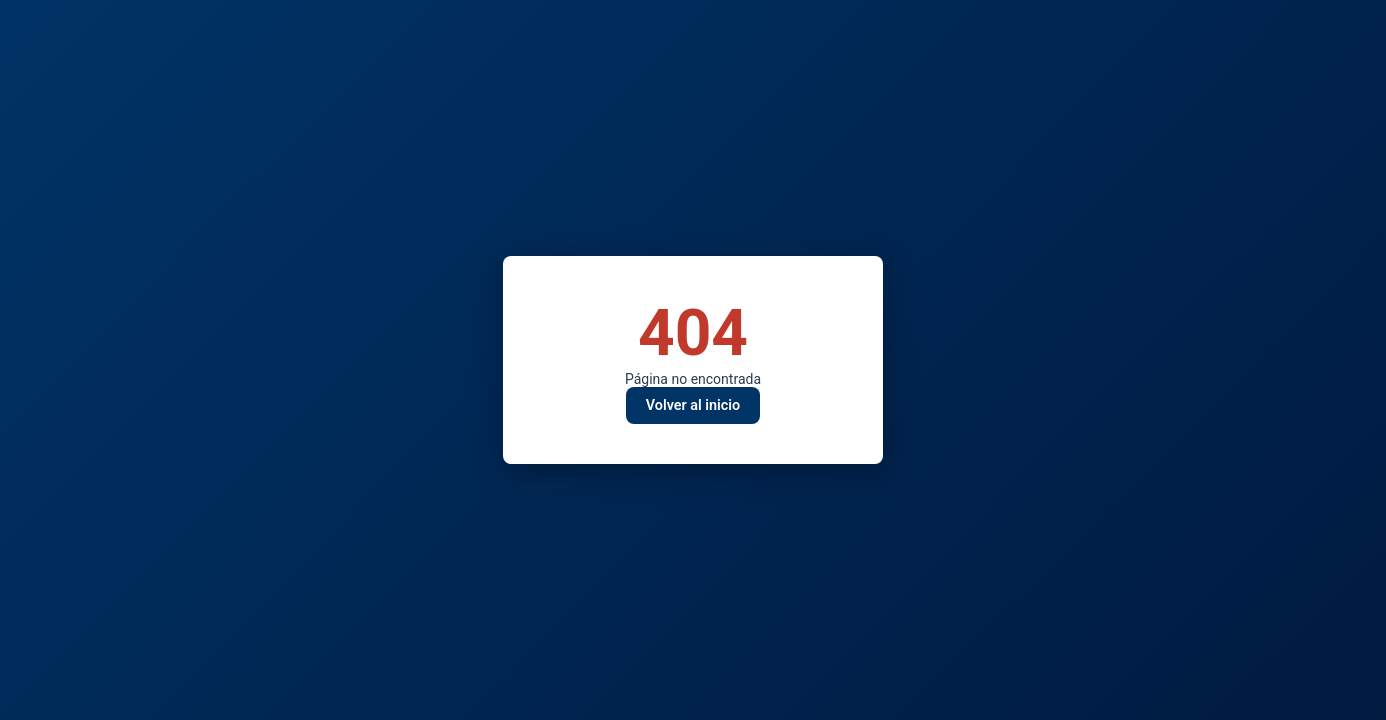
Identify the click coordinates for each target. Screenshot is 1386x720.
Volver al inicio (693, 405)
